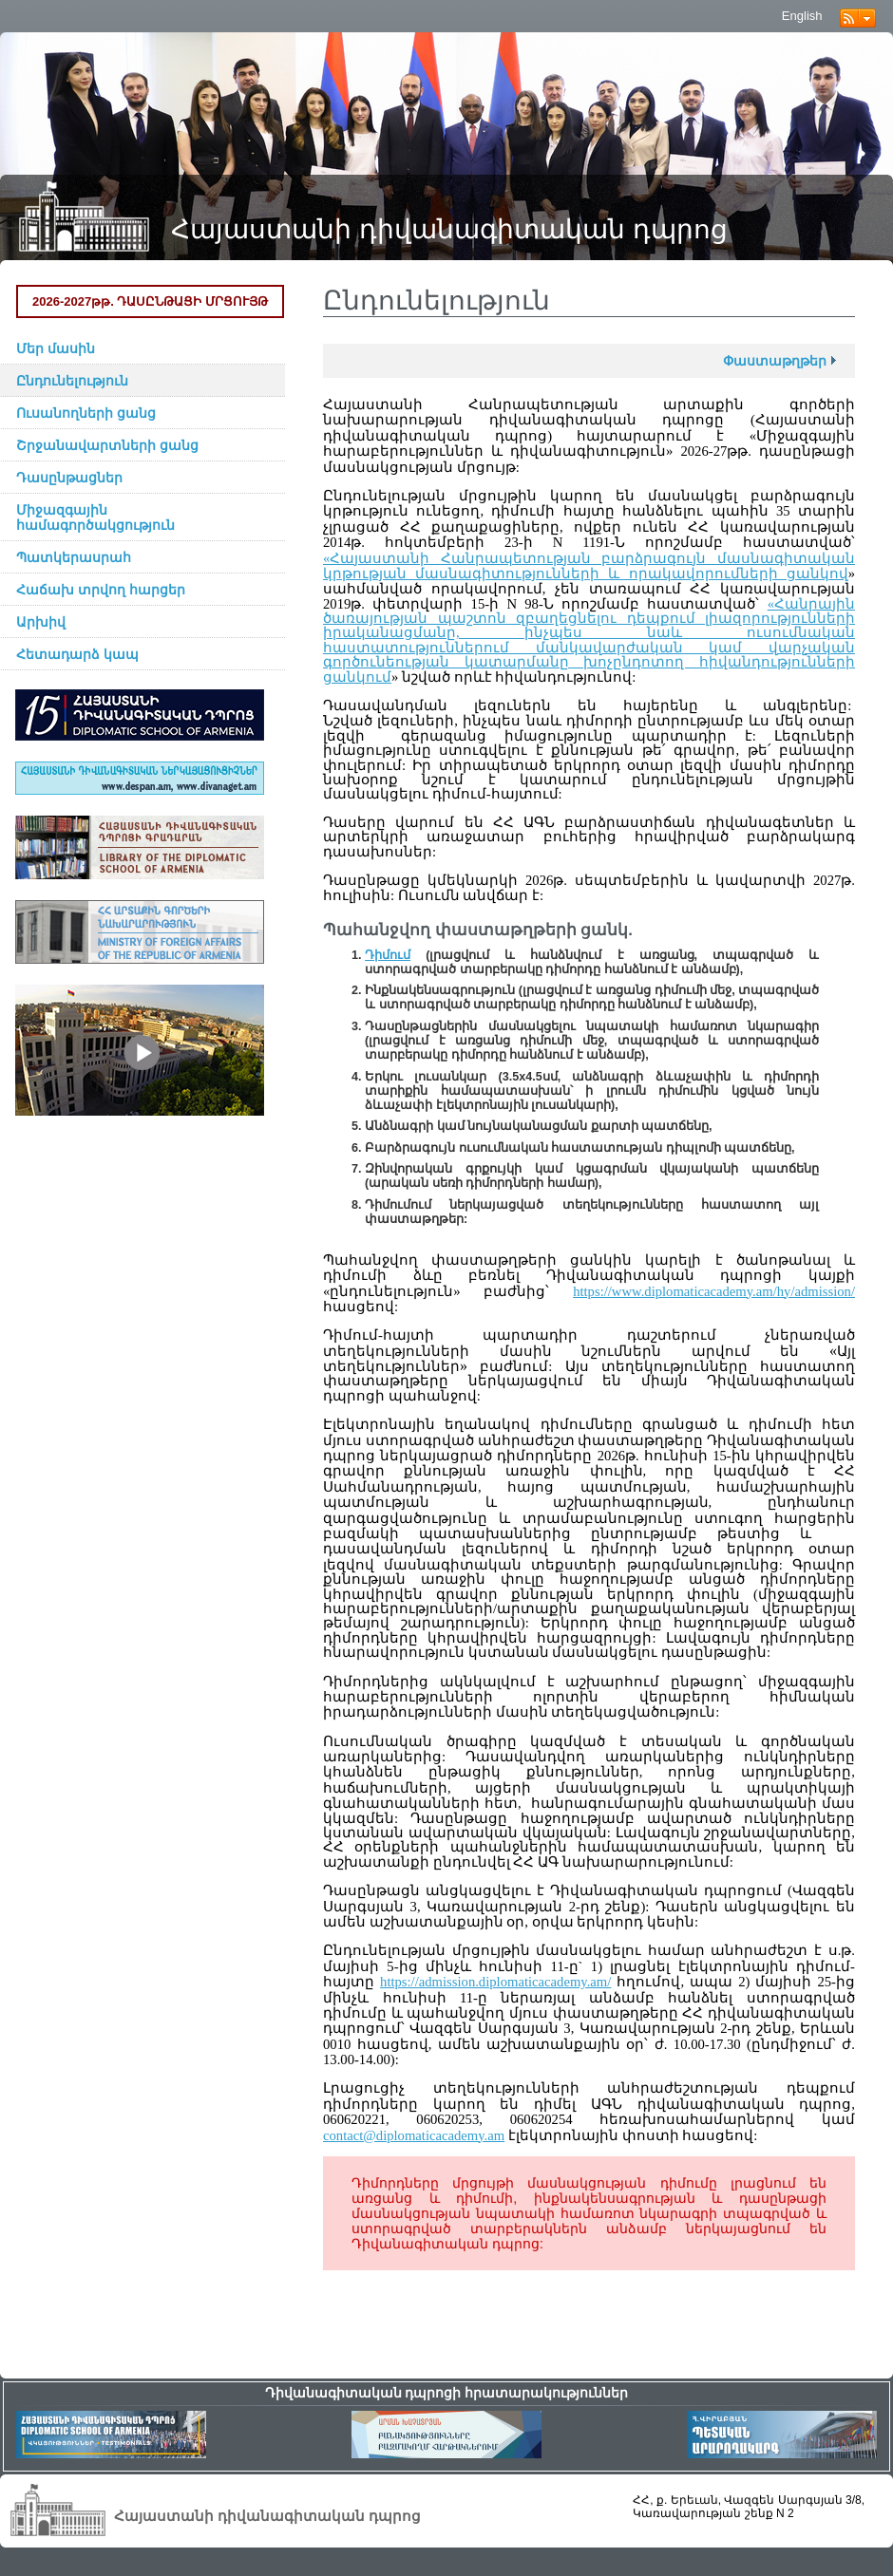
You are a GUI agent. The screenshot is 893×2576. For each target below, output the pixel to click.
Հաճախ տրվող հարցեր (100, 589)
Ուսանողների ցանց (86, 413)
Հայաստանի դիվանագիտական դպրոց (449, 229)
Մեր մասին (55, 348)
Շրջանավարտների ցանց (107, 445)
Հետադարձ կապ (77, 654)
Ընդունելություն (72, 380)
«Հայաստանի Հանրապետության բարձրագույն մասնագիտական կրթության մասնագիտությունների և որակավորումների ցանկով (589, 566)
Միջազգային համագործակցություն (95, 517)
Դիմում (387, 955)
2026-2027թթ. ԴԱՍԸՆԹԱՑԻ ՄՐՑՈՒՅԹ (150, 301)
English (802, 16)
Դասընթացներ (69, 477)
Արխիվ (41, 622)
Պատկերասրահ (73, 557)
